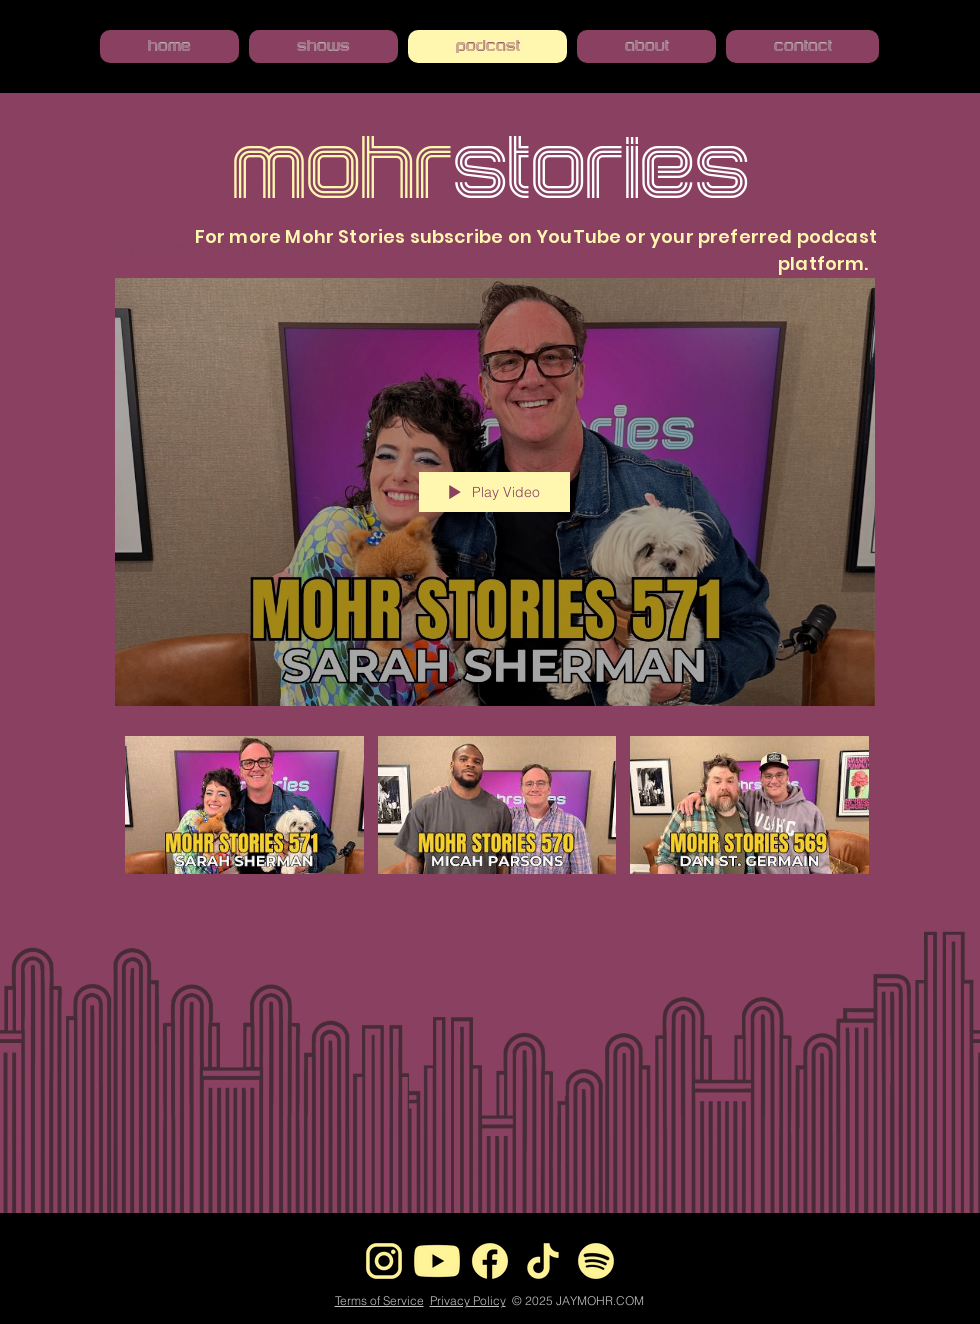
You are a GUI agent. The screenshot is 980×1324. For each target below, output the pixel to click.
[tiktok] (543, 1261)
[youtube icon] (437, 1261)
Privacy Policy (468, 1300)
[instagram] (384, 1261)
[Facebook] (490, 1261)
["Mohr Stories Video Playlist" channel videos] (495, 829)
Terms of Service (379, 1300)
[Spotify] (596, 1261)
